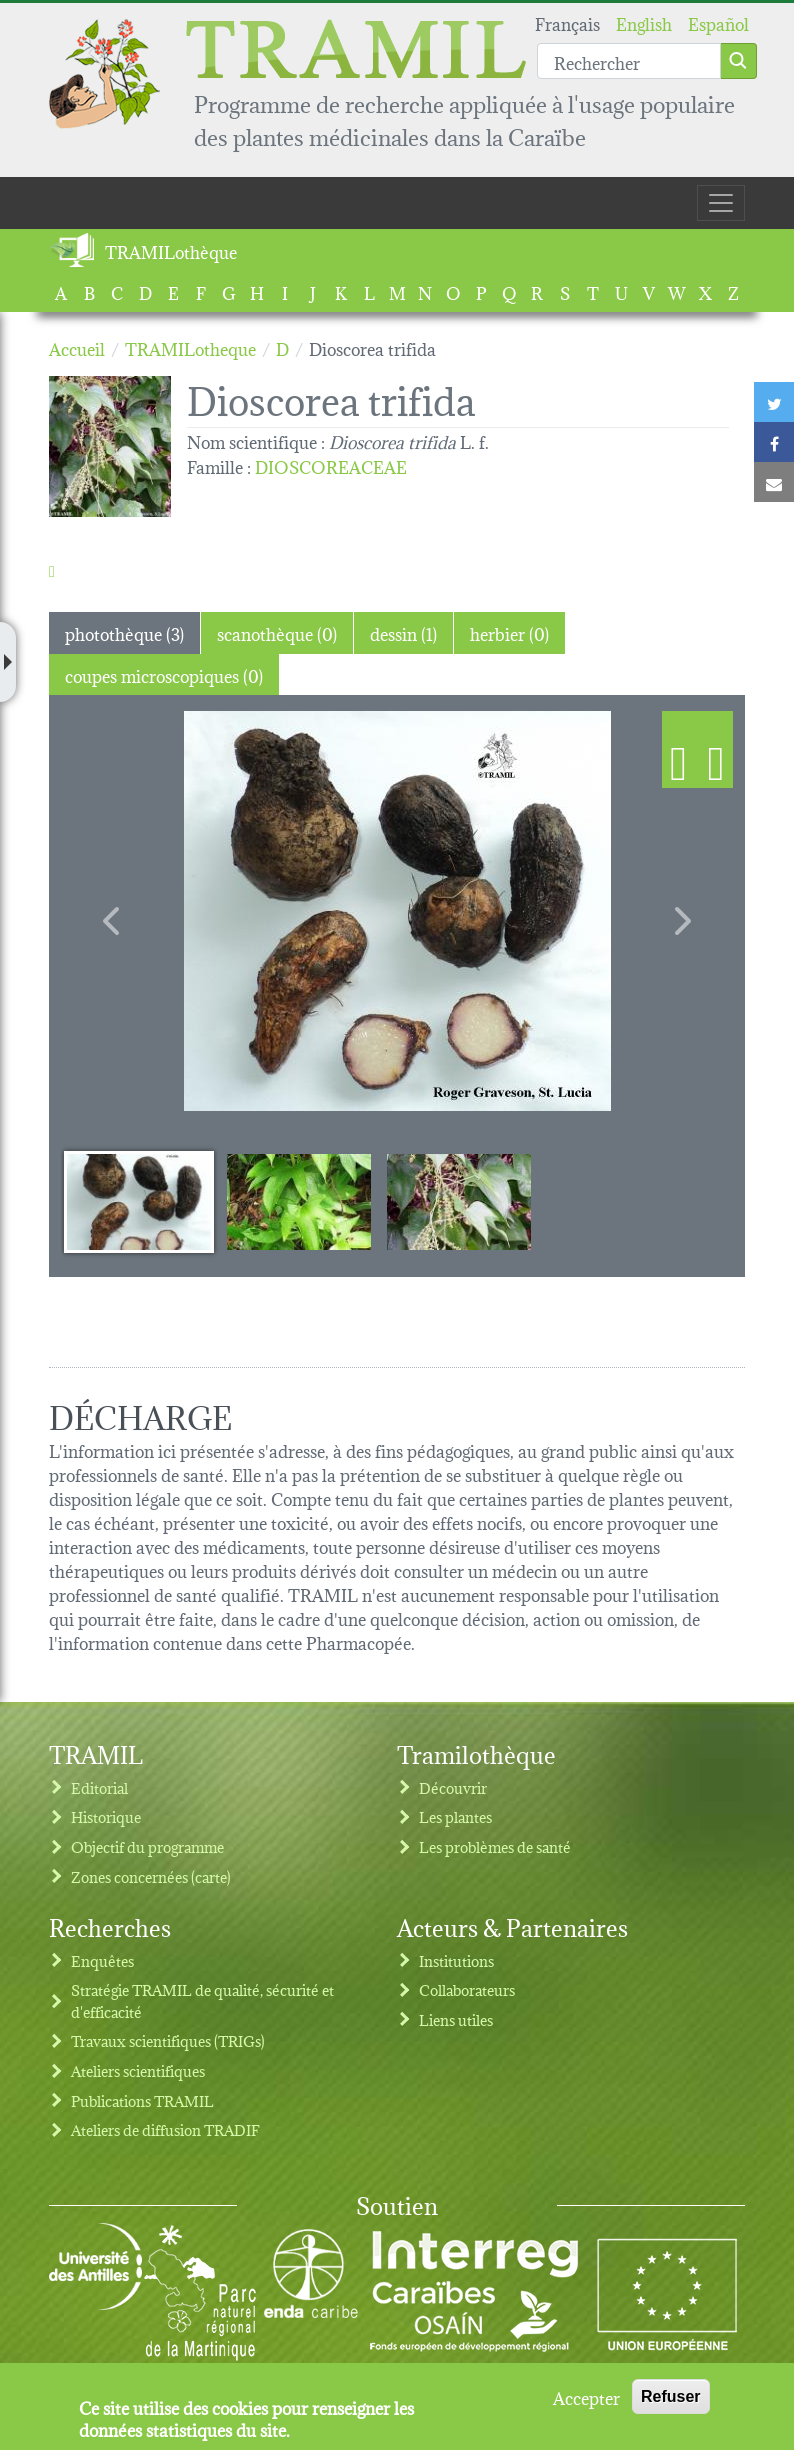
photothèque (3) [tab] (124, 632)
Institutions (456, 1960)
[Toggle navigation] (721, 203)
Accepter (586, 2397)
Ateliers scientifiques (138, 2070)
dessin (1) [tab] (403, 632)
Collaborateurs (467, 1989)
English (644, 22)
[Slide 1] (139, 1201)
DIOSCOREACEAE (331, 465)
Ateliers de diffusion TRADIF (165, 2129)
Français (567, 22)
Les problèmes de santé (495, 1846)
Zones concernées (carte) (151, 1876)
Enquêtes (102, 1960)
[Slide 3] (459, 1201)
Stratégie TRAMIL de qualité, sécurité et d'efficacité (202, 2000)
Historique (106, 1816)
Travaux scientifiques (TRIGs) (168, 2040)
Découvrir (453, 1787)
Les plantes (455, 1816)
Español (718, 22)
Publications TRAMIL (142, 2100)
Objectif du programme (147, 1846)
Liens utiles (456, 2019)
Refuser (671, 2396)
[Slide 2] (299, 1201)
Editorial (99, 1787)
